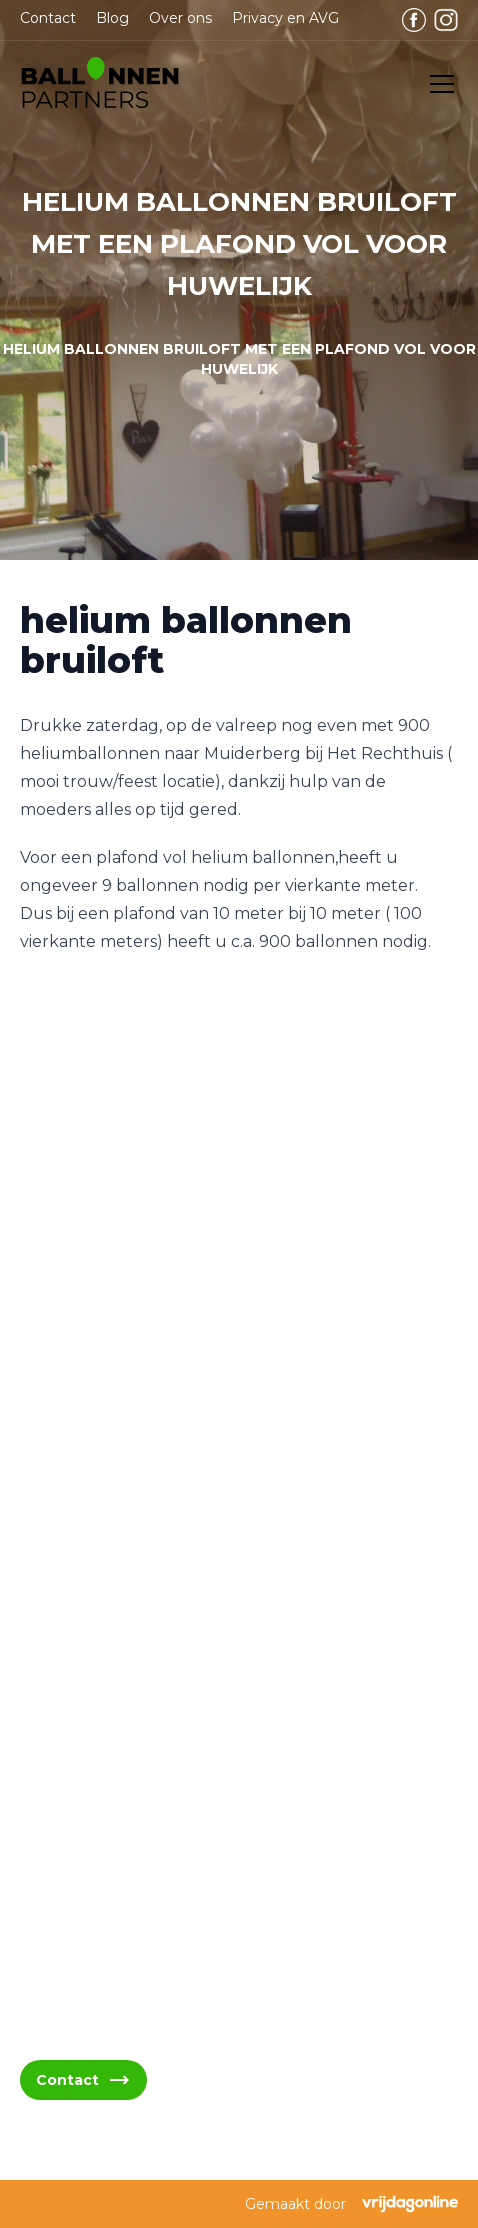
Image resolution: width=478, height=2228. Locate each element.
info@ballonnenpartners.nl (145, 1561)
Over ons (180, 18)
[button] (100, 84)
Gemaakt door (351, 2204)
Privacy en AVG (285, 18)
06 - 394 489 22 (103, 1657)
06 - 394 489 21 (101, 1609)
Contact (48, 18)
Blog (112, 18)
